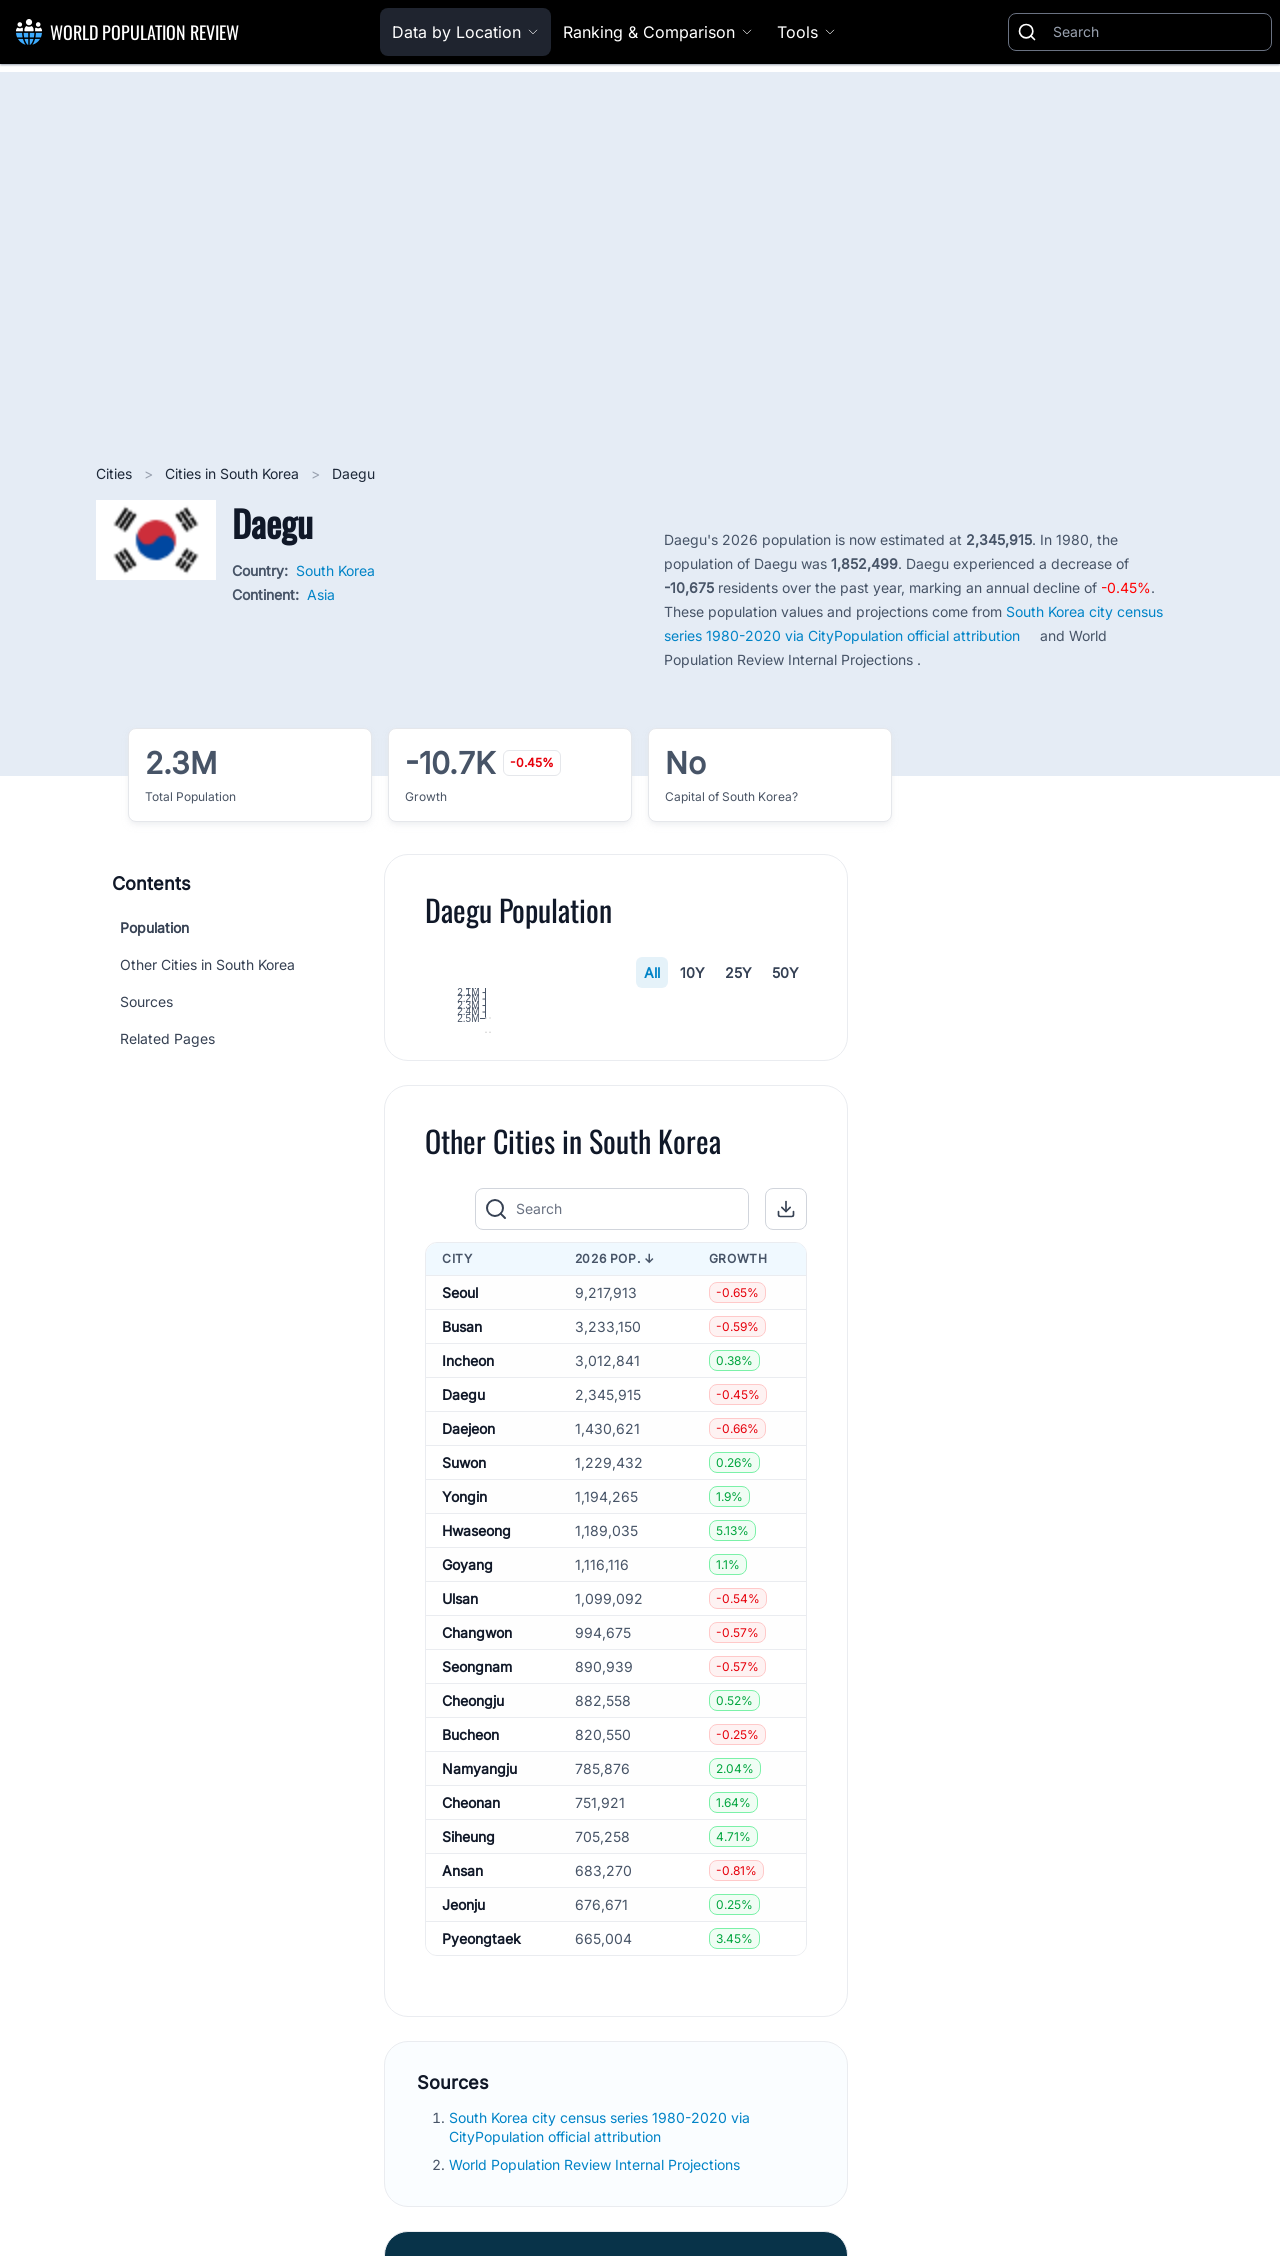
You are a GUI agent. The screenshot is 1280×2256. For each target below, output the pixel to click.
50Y (785, 972)
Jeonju (463, 2131)
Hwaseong (476, 1757)
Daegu (463, 1621)
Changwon (477, 1859)
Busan (462, 1553)
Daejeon (468, 1655)
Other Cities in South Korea (207, 964)
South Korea (335, 570)
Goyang (467, 1791)
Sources (146, 1001)
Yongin (464, 1723)
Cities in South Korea (234, 473)
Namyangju (479, 1995)
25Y (738, 972)
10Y (692, 972)
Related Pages (167, 1038)
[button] (786, 1436)
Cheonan (471, 2029)
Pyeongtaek (481, 2165)
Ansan (462, 2097)
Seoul (460, 1519)
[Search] (1158, 32)
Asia (321, 594)
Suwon (464, 1689)
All (652, 972)
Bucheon (470, 1961)
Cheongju (473, 1927)
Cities (116, 473)
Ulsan (460, 1825)
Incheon (468, 1587)
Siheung (468, 2063)
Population (154, 927)
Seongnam (477, 1893)
